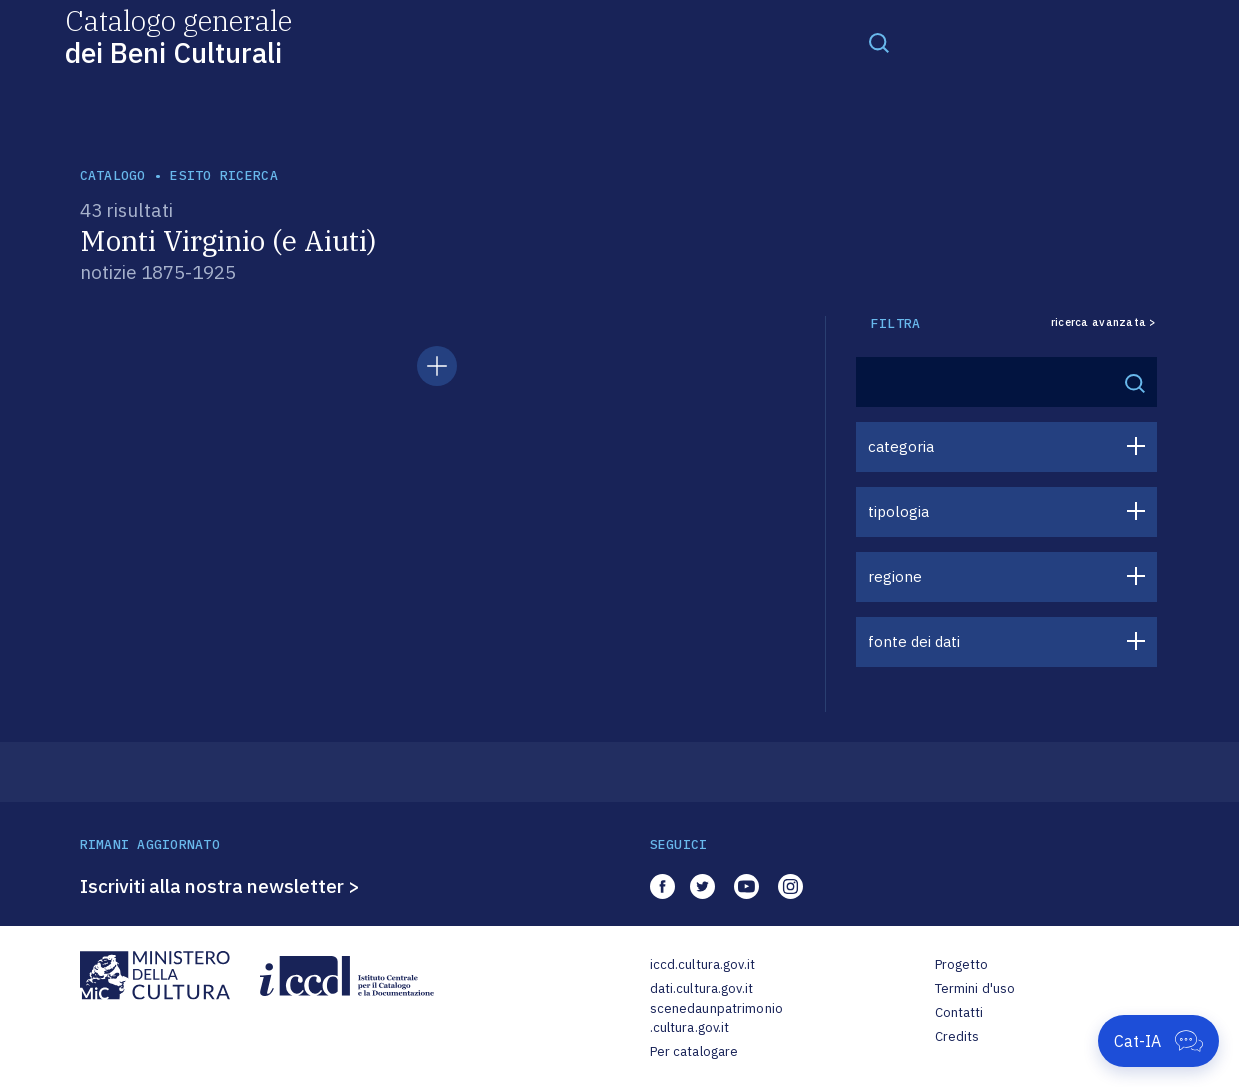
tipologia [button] (898, 511)
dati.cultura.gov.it (701, 988)
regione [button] (895, 576)
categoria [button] (901, 446)
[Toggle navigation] (879, 42)
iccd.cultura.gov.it (702, 964)
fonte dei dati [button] (914, 641)
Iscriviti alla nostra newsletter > (220, 886)
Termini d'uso (975, 988)
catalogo (113, 175)
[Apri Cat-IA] (1158, 1041)
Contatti (959, 1012)
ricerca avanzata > (1104, 322)
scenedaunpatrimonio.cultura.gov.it (716, 1018)
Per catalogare (694, 1051)
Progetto (962, 964)
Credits (957, 1036)
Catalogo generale (178, 35)
